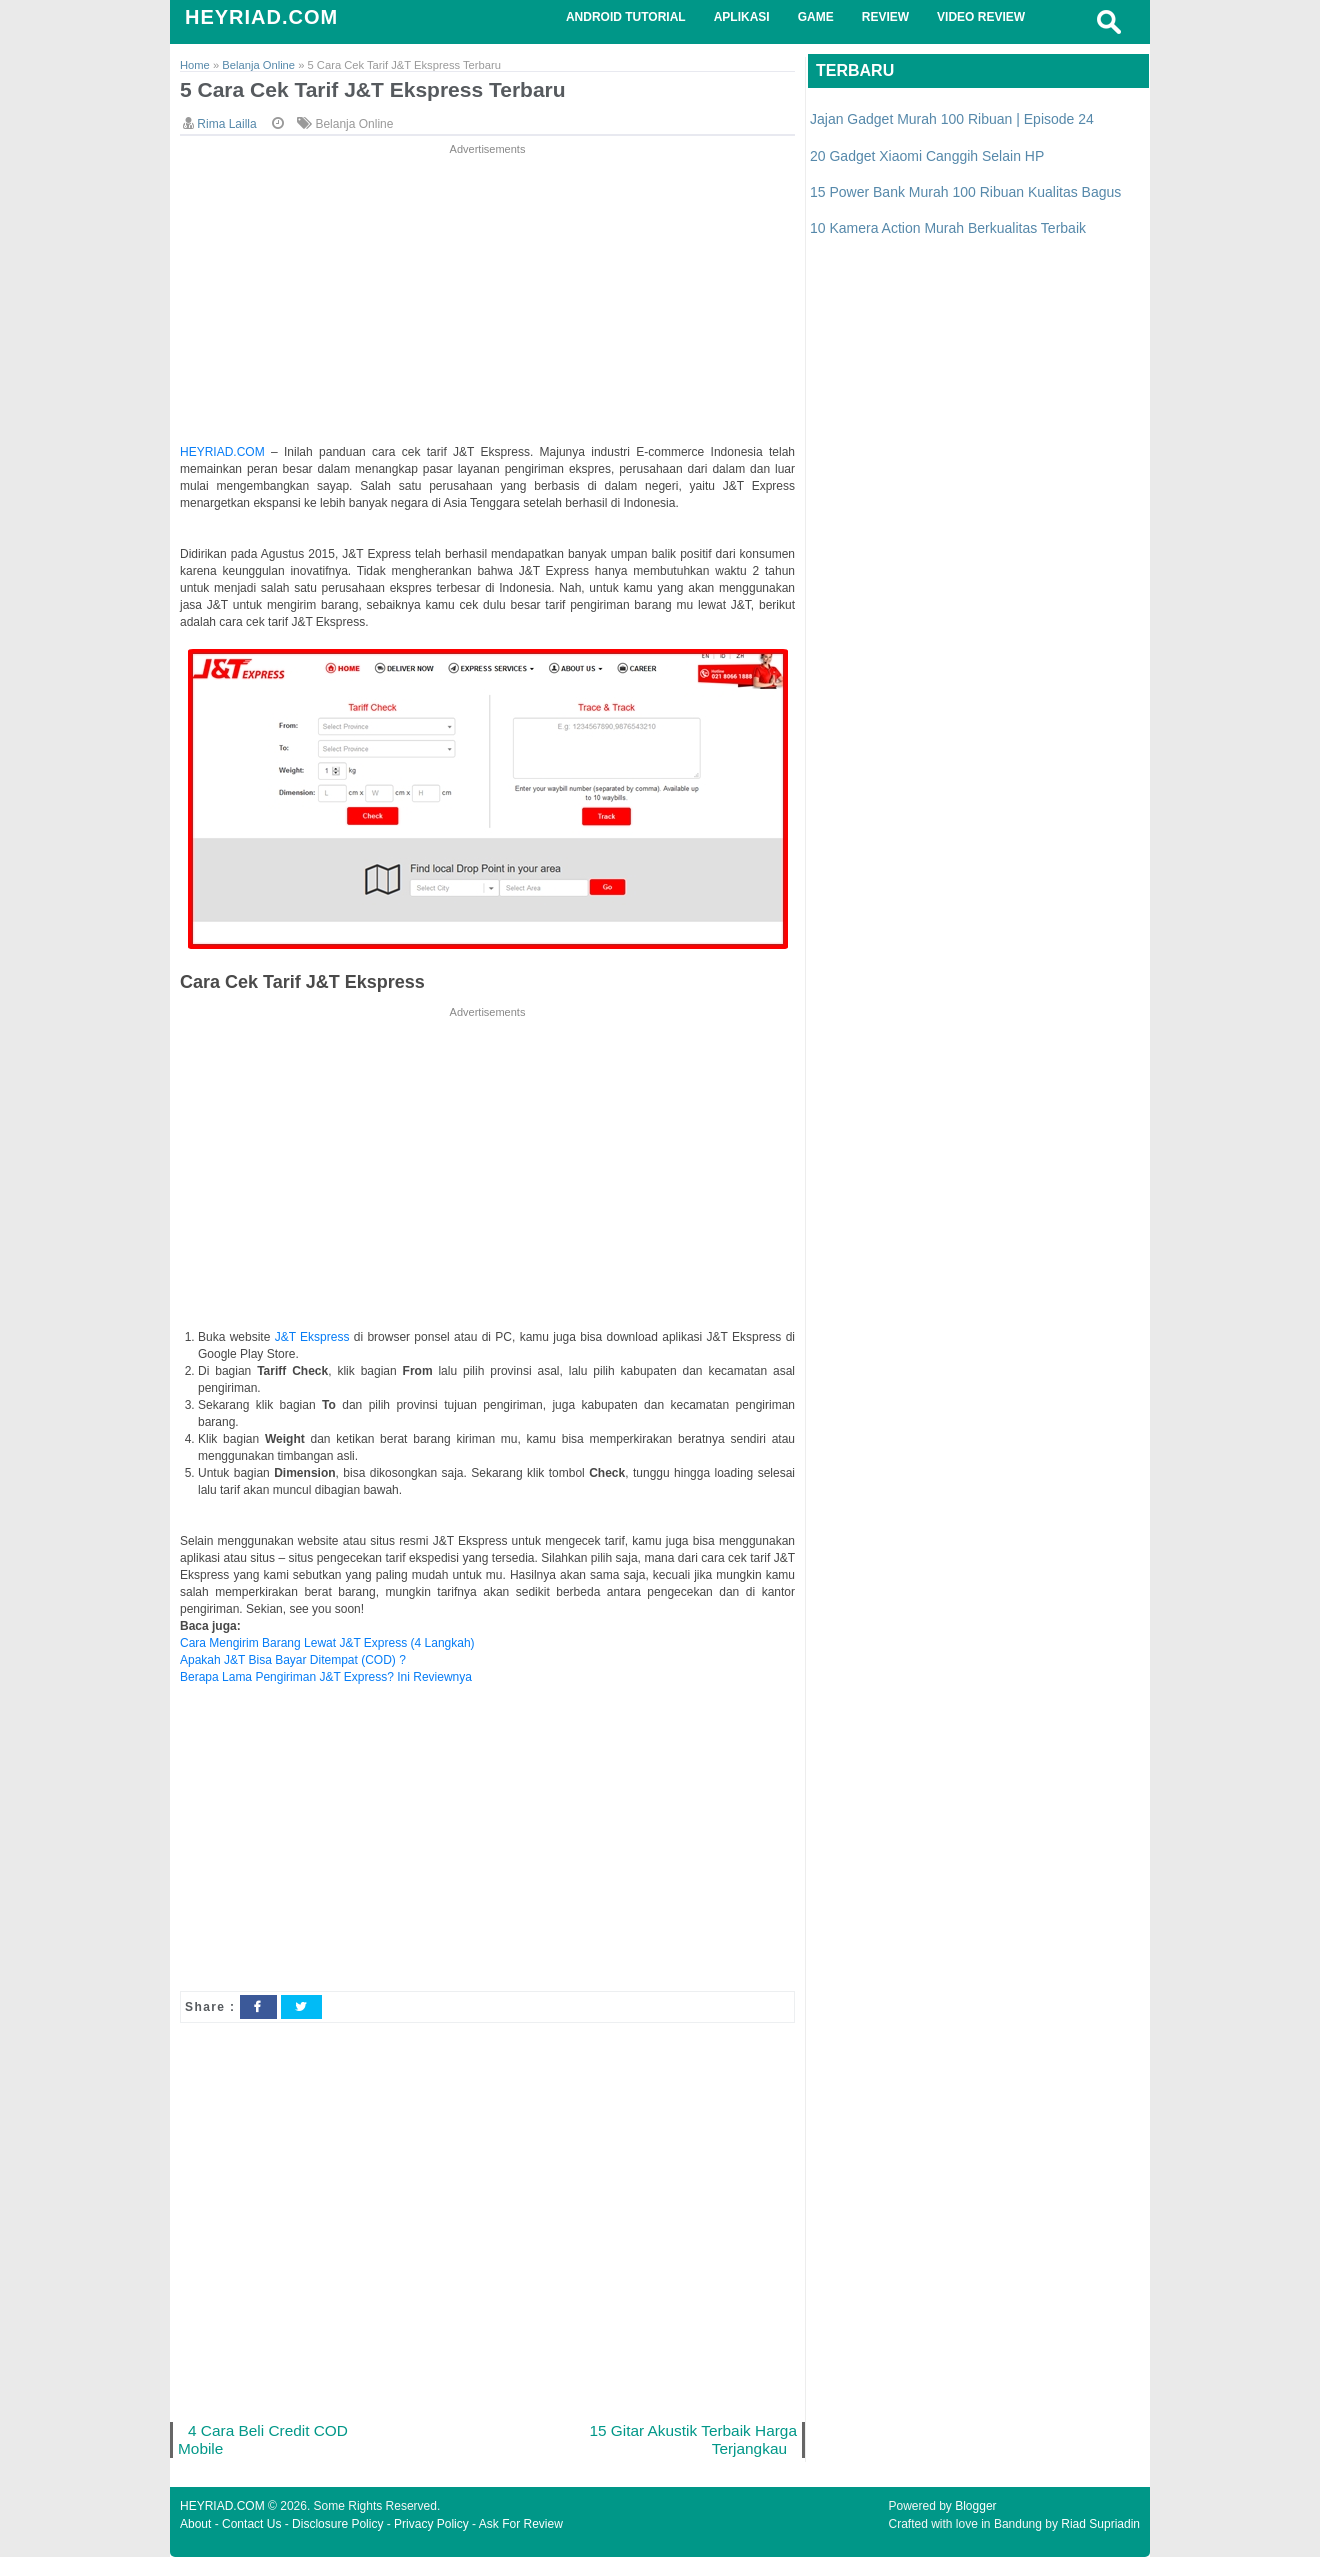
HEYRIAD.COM (261, 17)
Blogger (975, 2506)
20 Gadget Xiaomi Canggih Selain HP (927, 156)
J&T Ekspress (312, 1337)
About (195, 2524)
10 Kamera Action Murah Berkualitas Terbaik (948, 228)
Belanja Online (354, 124)
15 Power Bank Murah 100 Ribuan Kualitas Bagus (965, 192)
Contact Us (251, 2524)
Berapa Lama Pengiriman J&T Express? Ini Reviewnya (326, 1677)
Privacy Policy (431, 2524)
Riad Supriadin (1100, 2524)
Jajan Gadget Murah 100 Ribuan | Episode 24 (952, 119)
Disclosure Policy (337, 2524)
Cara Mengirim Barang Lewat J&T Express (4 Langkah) (327, 1643)
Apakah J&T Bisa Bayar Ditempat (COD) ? (293, 1660)
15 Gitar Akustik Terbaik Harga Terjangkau (693, 2439)
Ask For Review (521, 2524)
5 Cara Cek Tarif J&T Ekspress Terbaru (373, 89)
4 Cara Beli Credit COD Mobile (263, 2439)
